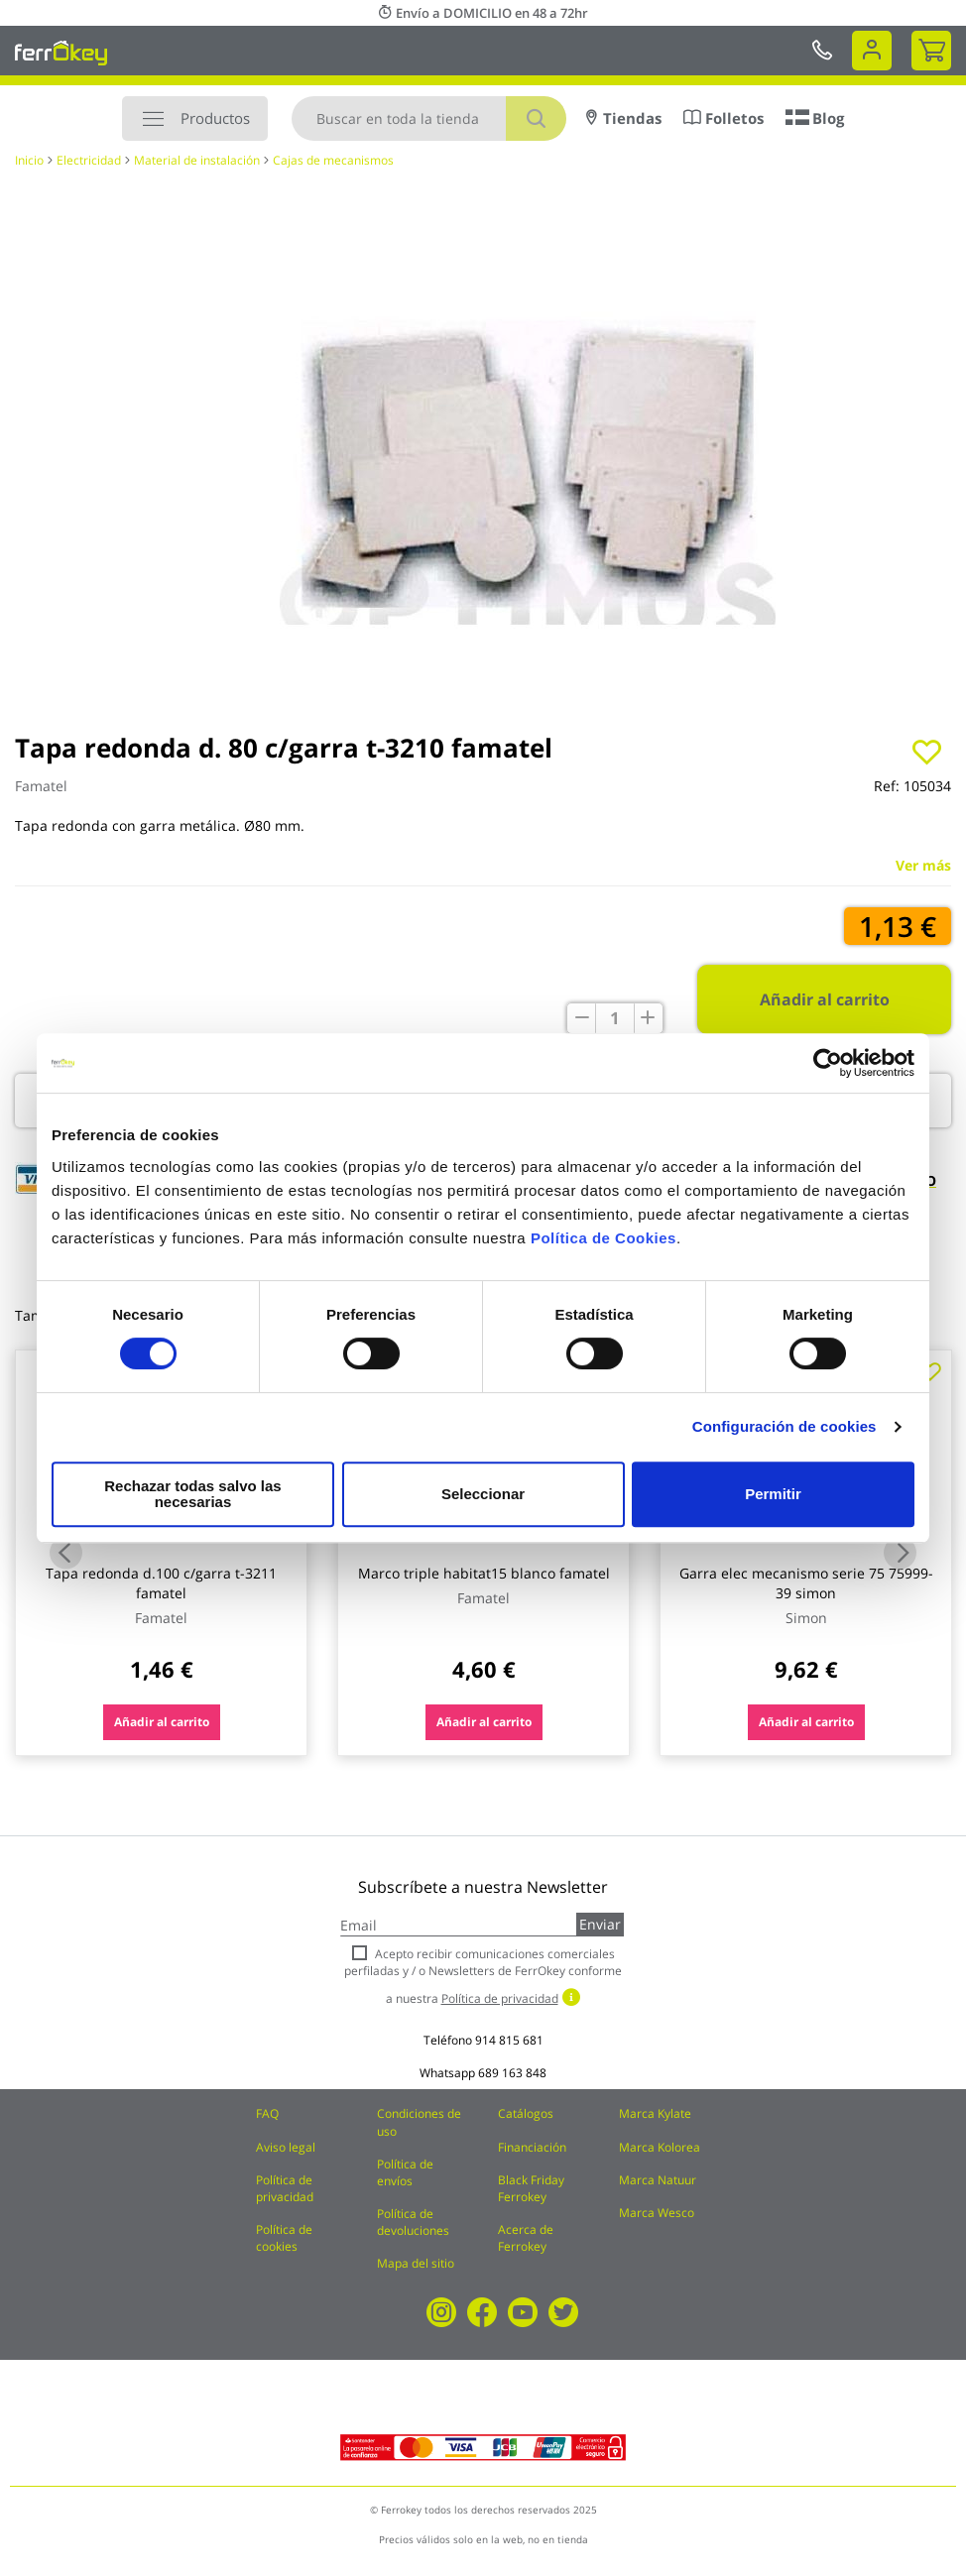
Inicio (29, 160)
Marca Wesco (656, 2212)
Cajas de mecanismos (333, 160)
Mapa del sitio (415, 2263)
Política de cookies (284, 2238)
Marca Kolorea (659, 2147)
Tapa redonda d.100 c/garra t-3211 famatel (161, 1583)
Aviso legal (285, 2147)
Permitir (772, 1493)
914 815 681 (509, 2040)
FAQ (267, 2113)
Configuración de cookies (784, 1434)
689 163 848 (512, 2072)
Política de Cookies (603, 1245)
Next (900, 1553)
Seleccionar (480, 1493)
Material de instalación (197, 160)
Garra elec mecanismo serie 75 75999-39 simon (806, 1583)
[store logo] (61, 52)
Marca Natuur (657, 2179)
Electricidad (89, 160)
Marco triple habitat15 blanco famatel (484, 1573)
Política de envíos (405, 2172)
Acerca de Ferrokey (525, 2238)
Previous (66, 1553)
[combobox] (429, 118)
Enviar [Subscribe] (600, 1924)
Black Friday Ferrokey (531, 2188)
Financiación (532, 2147)
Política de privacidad (284, 2188)
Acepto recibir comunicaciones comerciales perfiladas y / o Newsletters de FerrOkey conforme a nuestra (483, 1975)
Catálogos (525, 2113)
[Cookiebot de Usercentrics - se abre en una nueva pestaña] (827, 1071)
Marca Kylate (655, 2113)
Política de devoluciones (413, 2222)
